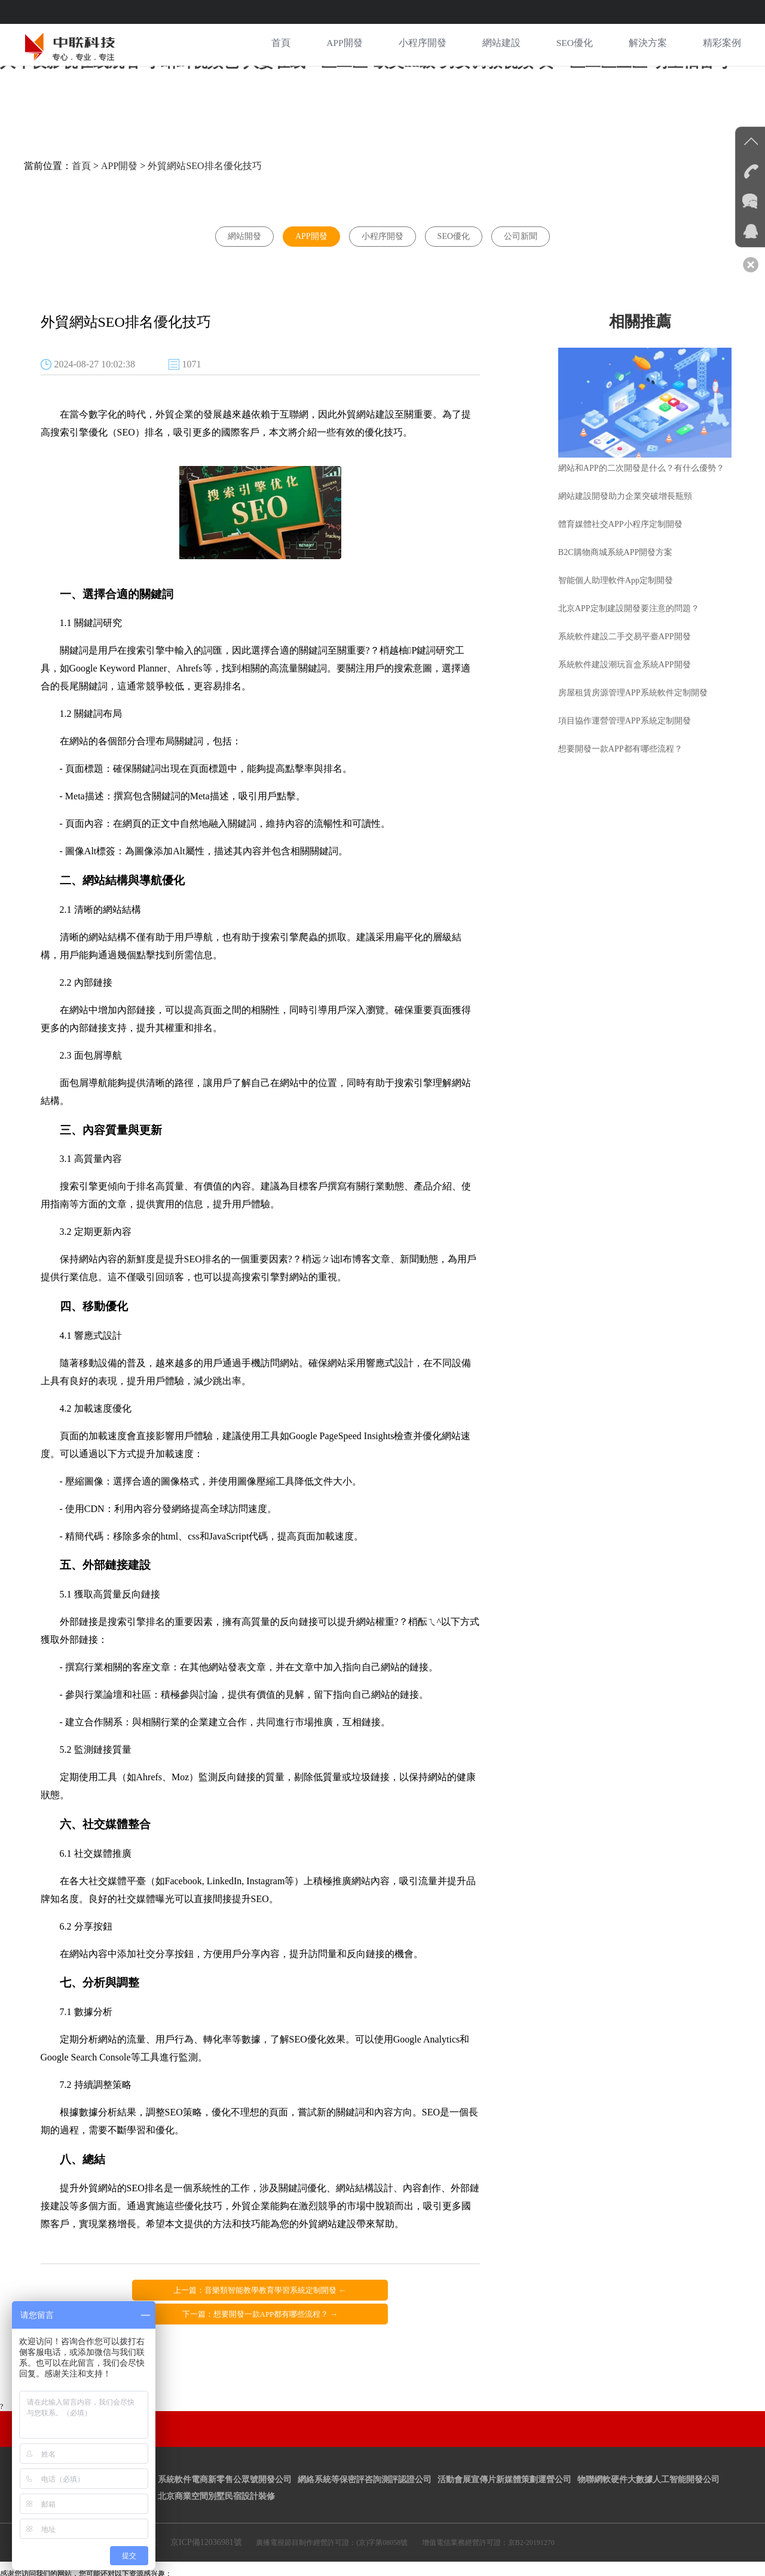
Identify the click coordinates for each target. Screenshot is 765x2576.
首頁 (279, 44)
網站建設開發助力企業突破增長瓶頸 (628, 488)
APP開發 (343, 44)
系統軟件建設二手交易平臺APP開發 (627, 629)
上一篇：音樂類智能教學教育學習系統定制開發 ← (150, 2285)
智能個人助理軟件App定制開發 (618, 573)
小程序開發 (422, 44)
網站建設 (501, 44)
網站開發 (244, 230)
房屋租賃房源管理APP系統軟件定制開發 (636, 685)
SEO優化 (574, 44)
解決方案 (648, 44)
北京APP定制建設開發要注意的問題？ (631, 601)
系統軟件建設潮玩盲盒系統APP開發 (627, 657)
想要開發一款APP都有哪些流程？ (623, 741)
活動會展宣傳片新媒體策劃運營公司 (504, 2449)
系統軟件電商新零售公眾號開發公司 (225, 2449)
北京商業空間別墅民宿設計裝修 (216, 2466)
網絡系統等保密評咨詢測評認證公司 (365, 2449)
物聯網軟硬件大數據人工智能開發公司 (648, 2449)
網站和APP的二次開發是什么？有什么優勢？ (644, 460)
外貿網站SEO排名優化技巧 (204, 160)
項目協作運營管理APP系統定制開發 (627, 713)
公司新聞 (520, 230)
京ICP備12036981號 (206, 2511)
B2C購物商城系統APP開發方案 (618, 545)
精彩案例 (722, 44)
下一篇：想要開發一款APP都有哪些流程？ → (370, 2285)
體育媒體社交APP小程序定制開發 (623, 517)
